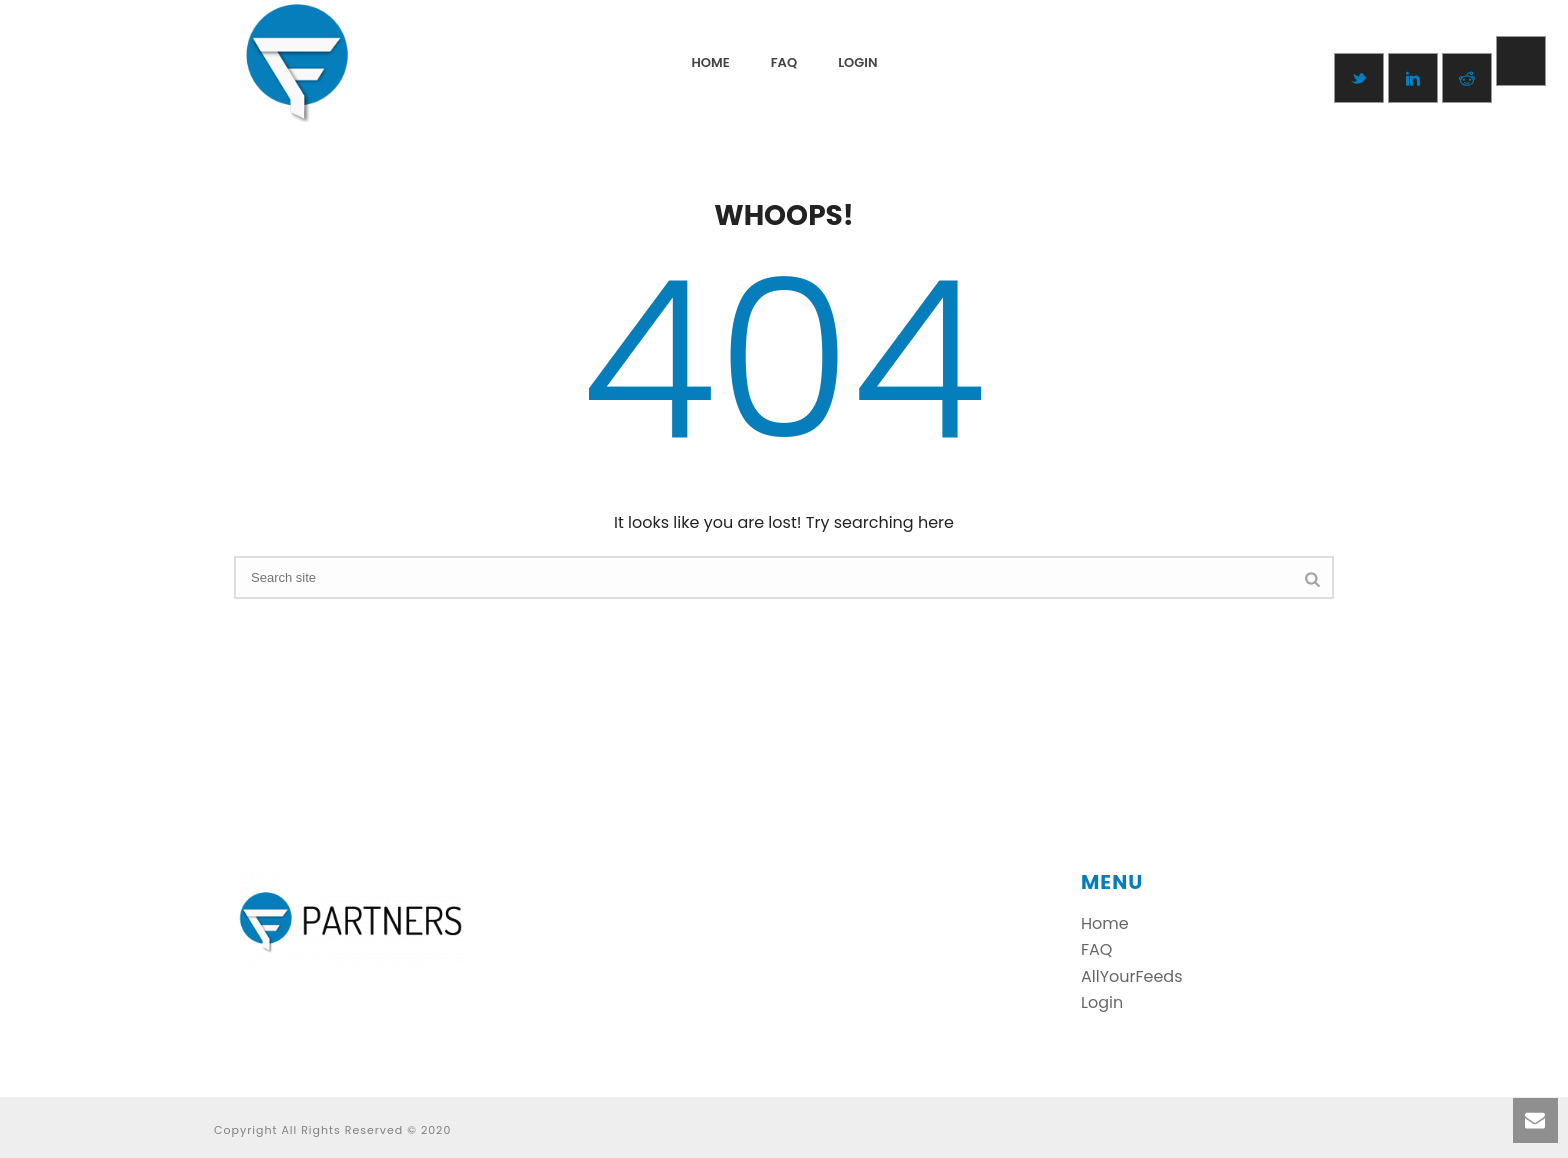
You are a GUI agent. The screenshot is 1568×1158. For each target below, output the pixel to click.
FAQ (784, 62)
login (857, 62)
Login (1102, 1002)
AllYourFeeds (1132, 976)
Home (711, 62)
